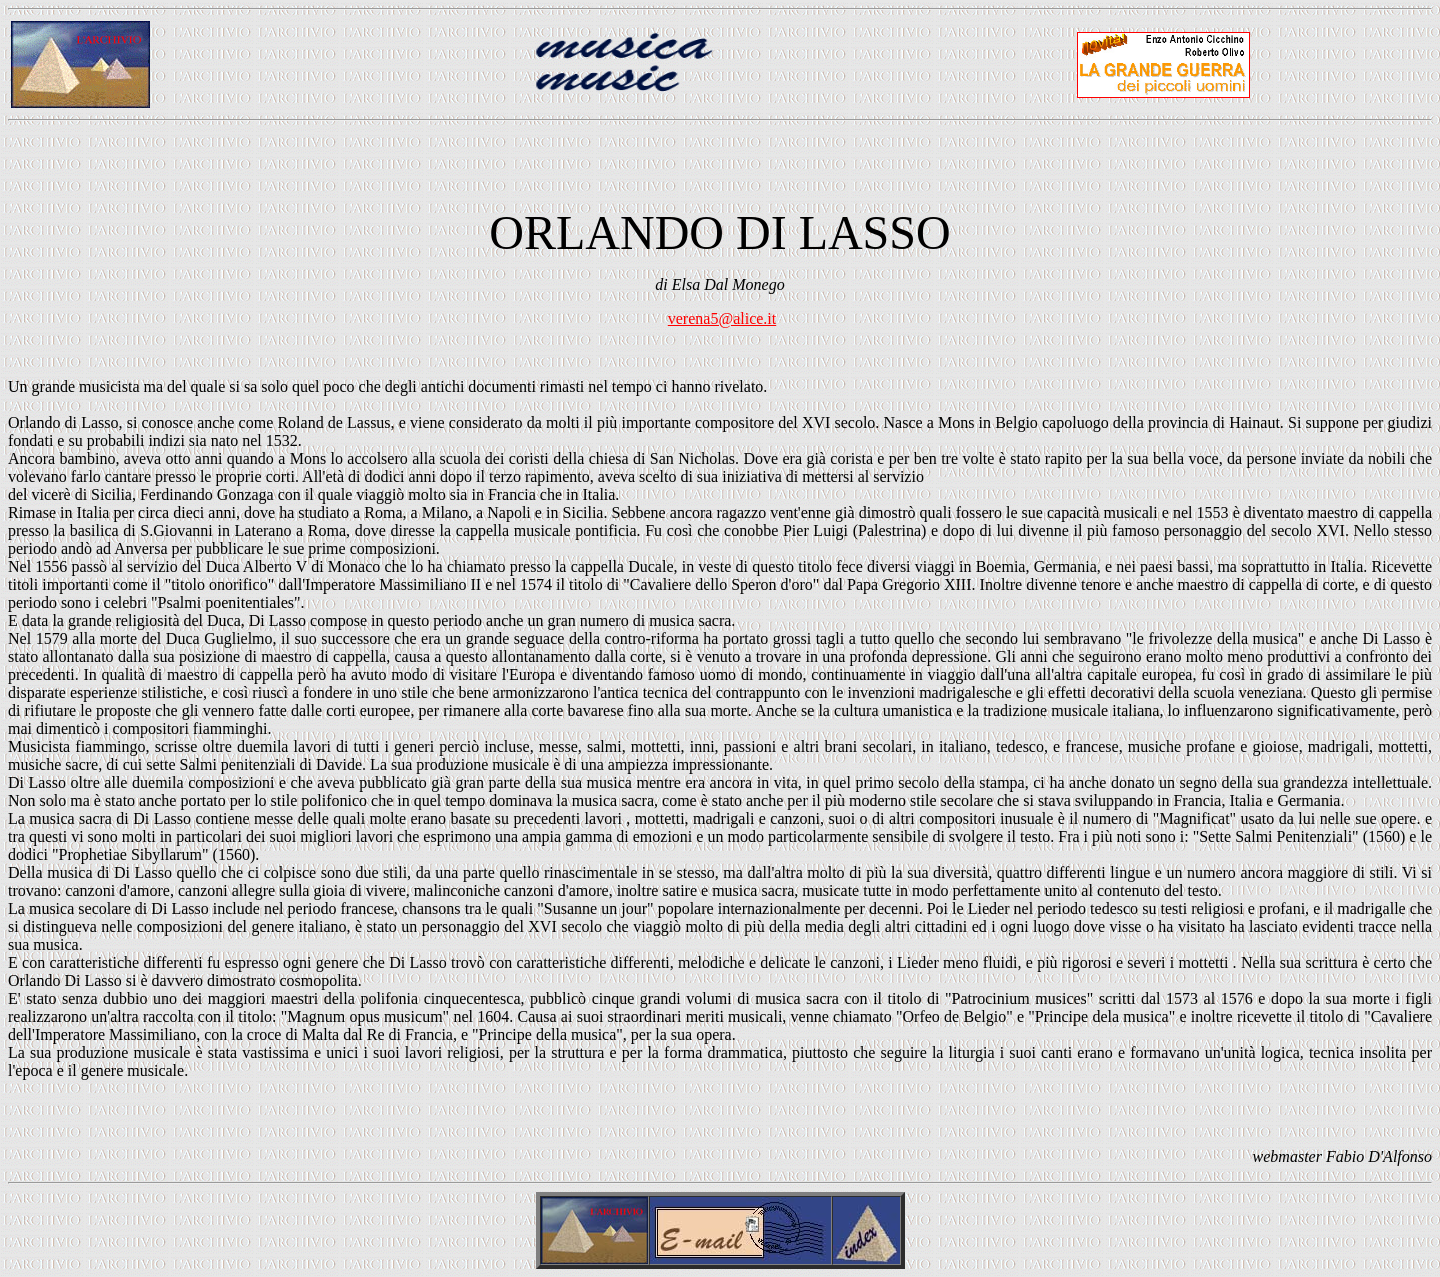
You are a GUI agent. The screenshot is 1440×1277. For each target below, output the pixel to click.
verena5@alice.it (722, 318)
